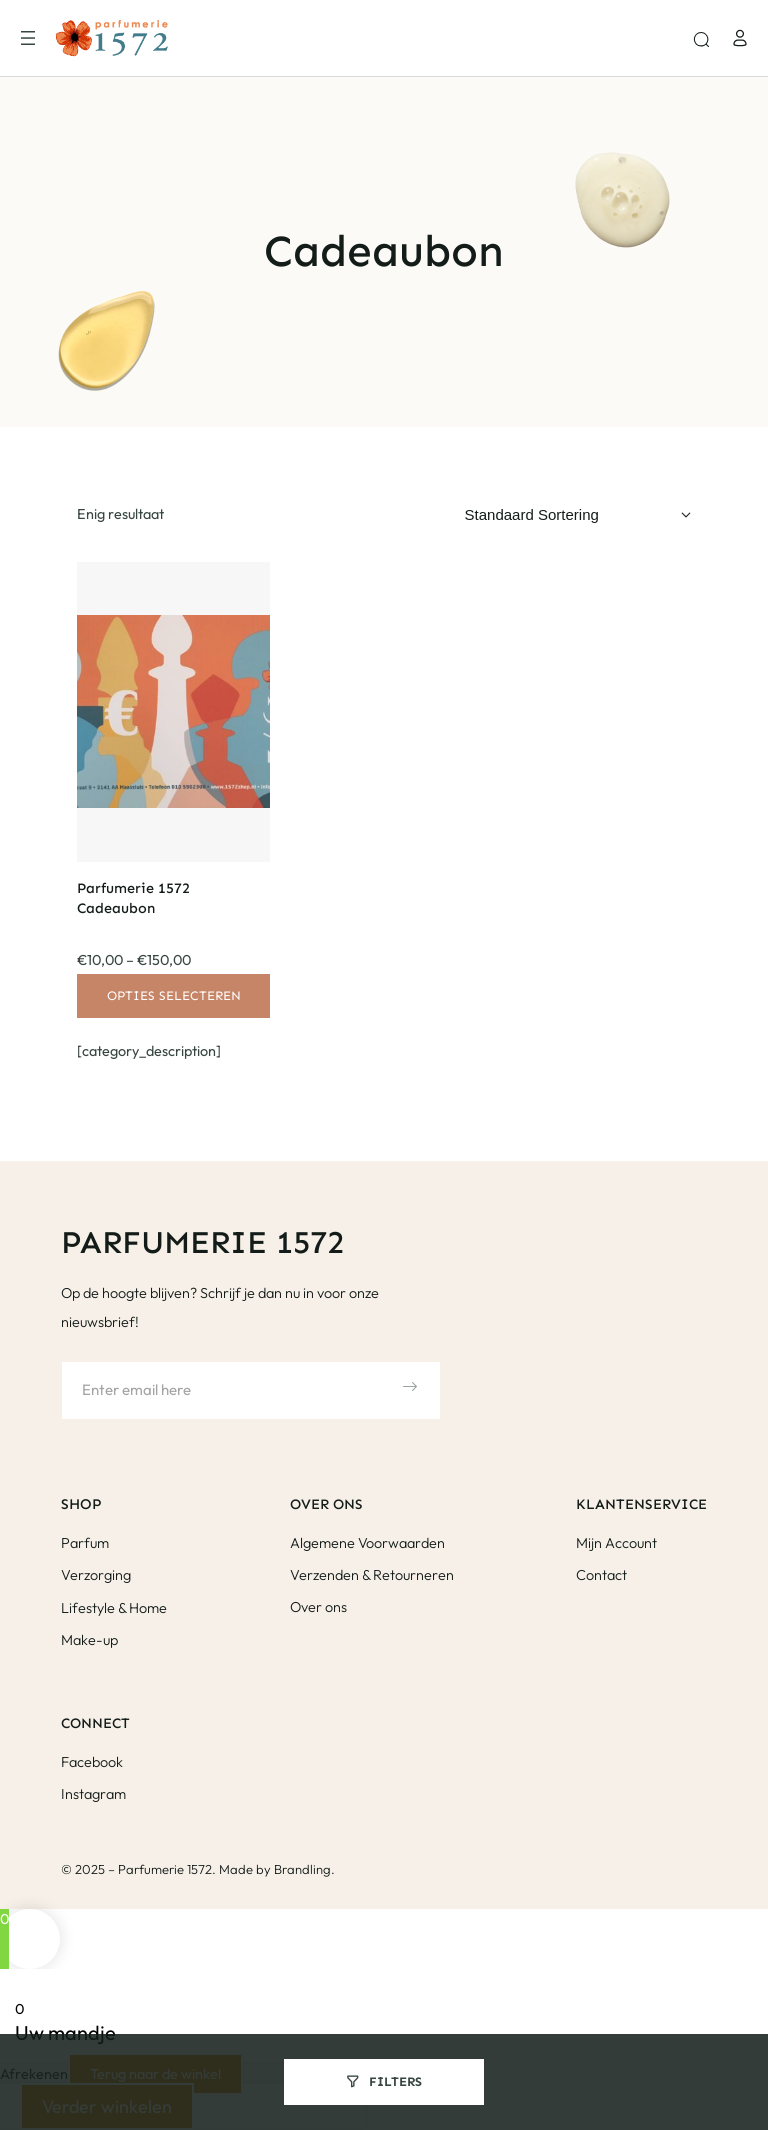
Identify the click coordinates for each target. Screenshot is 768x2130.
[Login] (740, 38)
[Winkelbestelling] (578, 515)
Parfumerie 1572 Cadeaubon (133, 898)
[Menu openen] (28, 38)
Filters (395, 2081)
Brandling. (304, 1869)
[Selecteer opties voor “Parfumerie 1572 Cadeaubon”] (173, 996)
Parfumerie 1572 (202, 1242)
